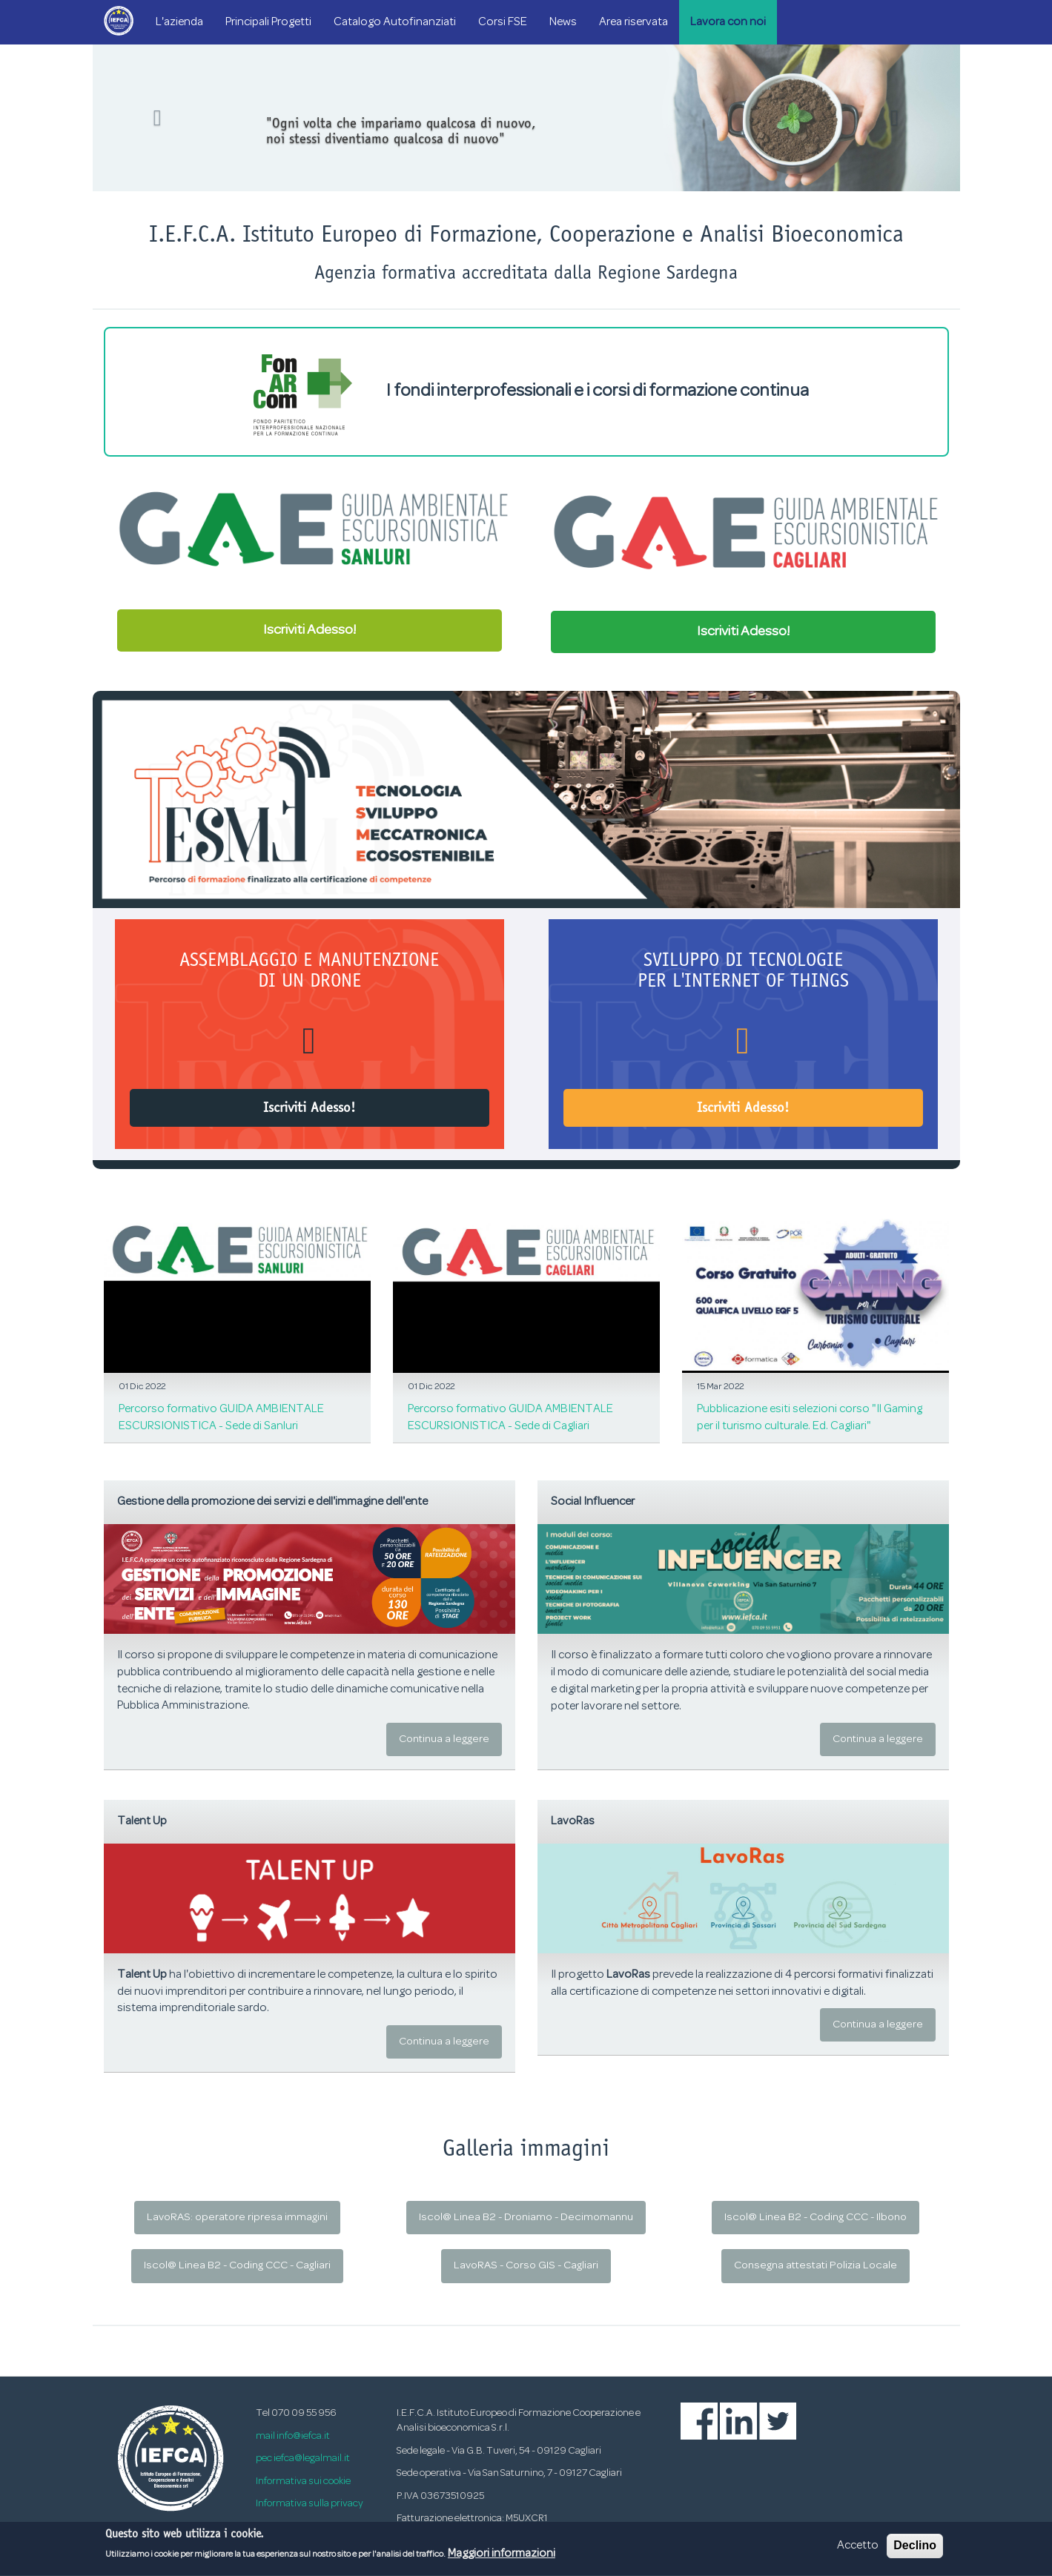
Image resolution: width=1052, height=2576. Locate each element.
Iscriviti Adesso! (309, 630)
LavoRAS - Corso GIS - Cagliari (526, 2266)
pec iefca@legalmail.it (303, 2458)
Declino (914, 2550)
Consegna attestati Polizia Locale (815, 2266)
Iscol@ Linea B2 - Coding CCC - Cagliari (237, 2266)
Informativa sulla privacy (309, 2504)
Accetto (858, 2551)
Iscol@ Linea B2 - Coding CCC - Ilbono (815, 2217)
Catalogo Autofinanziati (395, 22)
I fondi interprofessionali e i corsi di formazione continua (526, 391)
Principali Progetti (268, 22)
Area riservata (633, 22)
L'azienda (179, 22)
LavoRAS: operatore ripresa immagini (237, 2217)
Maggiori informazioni (501, 2559)
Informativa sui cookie (303, 2481)
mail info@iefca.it (293, 2436)
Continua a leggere (444, 1739)
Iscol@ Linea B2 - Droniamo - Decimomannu (526, 2217)
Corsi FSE (502, 22)
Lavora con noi (728, 22)
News (563, 22)
